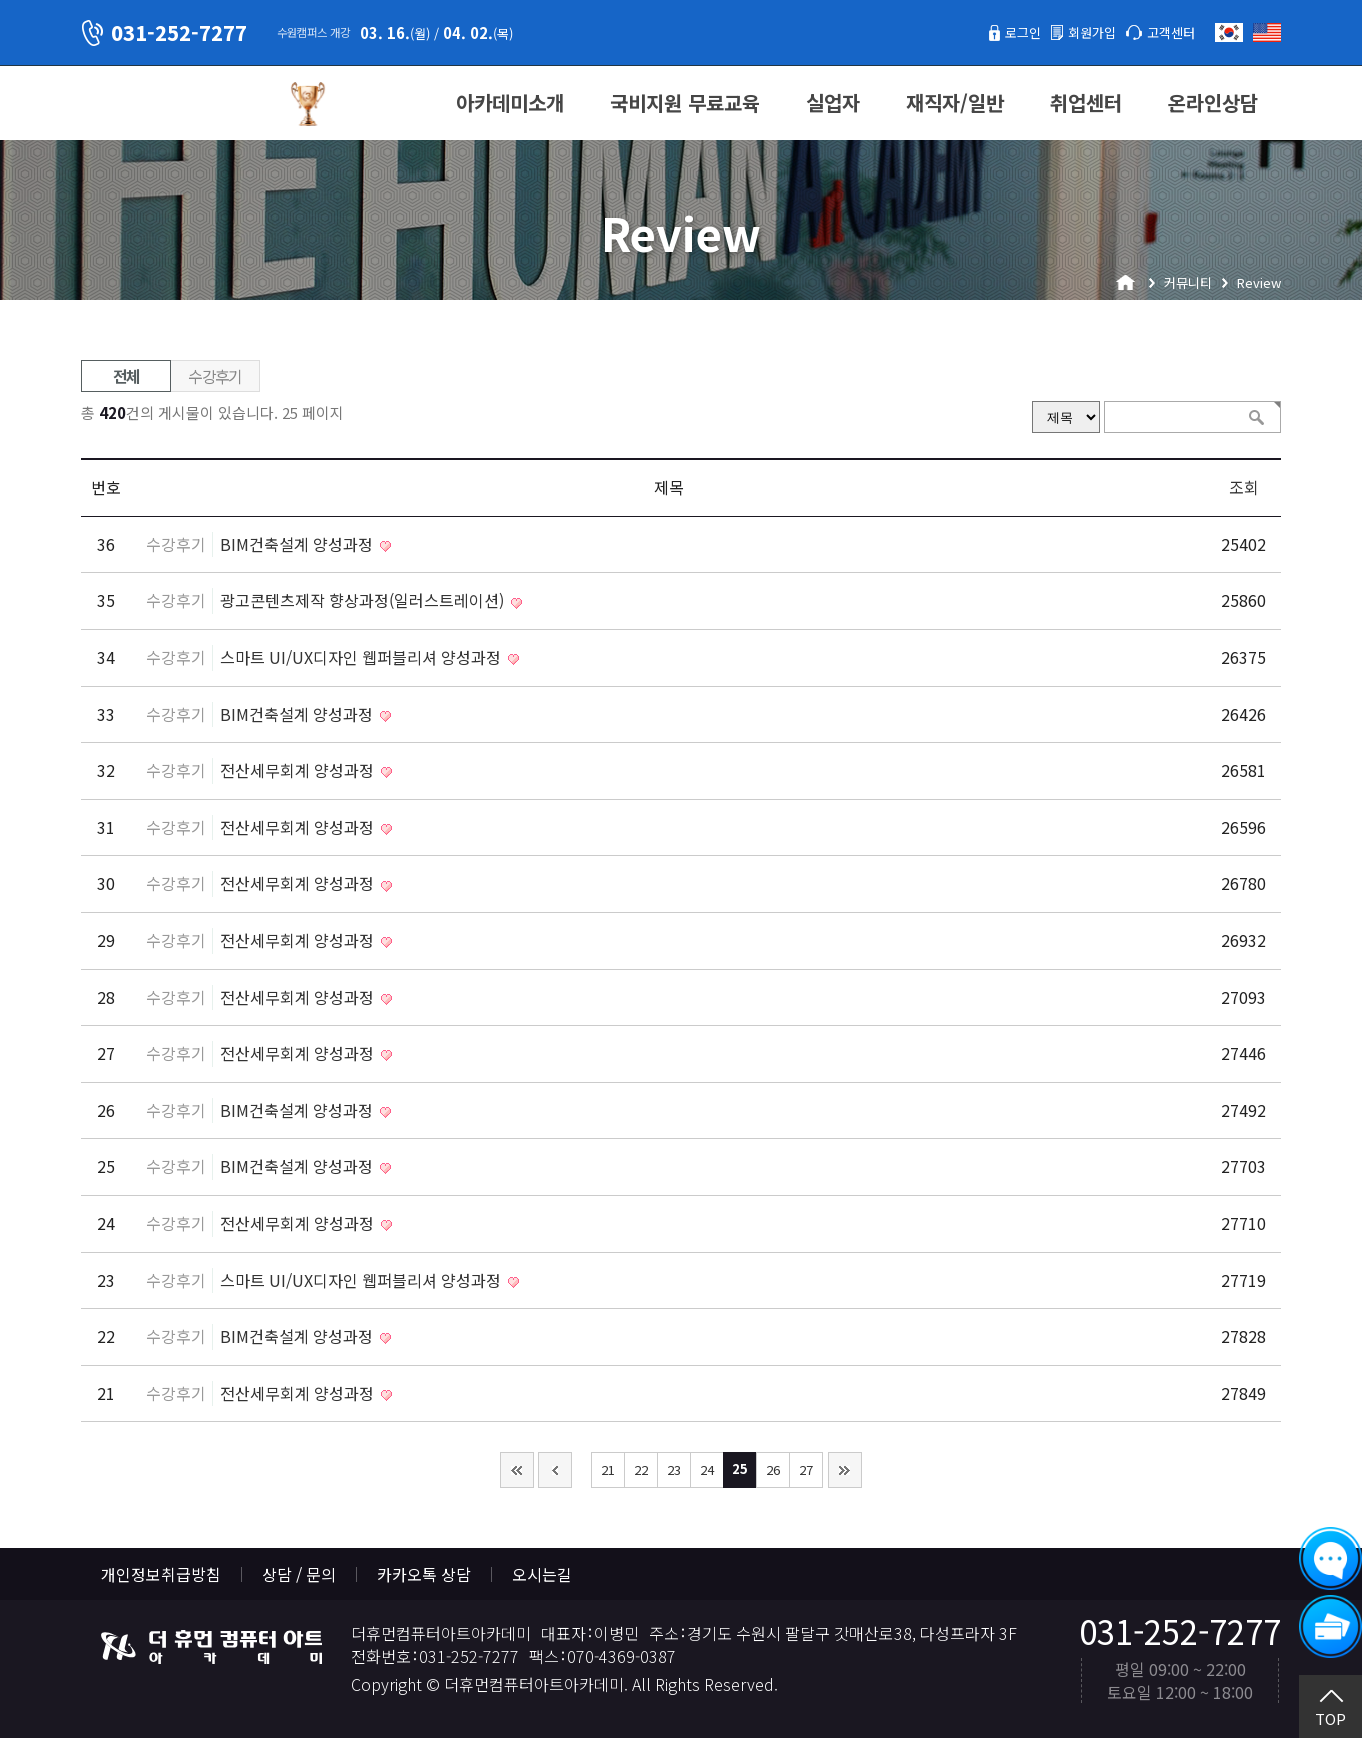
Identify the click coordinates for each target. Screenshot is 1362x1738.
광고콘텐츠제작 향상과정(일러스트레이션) (364, 600)
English (1267, 32)
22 (641, 1469)
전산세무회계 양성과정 (299, 770)
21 (608, 1469)
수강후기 (215, 376)
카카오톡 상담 (424, 1574)
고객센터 (1165, 32)
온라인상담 (1213, 102)
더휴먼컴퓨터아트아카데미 (176, 104)
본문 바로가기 (0, 0)
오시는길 (542, 1574)
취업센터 (1086, 102)
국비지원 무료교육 (685, 102)
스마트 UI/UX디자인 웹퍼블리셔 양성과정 (362, 657)
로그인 (994, 32)
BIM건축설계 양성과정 (298, 544)
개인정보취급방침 (161, 1574)
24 (707, 1469)
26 (773, 1469)
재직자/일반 (955, 102)
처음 (517, 1470)
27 (806, 1469)
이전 (555, 1470)
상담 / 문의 (299, 1574)
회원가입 (1074, 32)
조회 (1244, 487)
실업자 (833, 102)
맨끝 (845, 1470)
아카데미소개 (510, 102)
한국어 (1229, 32)
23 (674, 1469)
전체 (126, 376)
